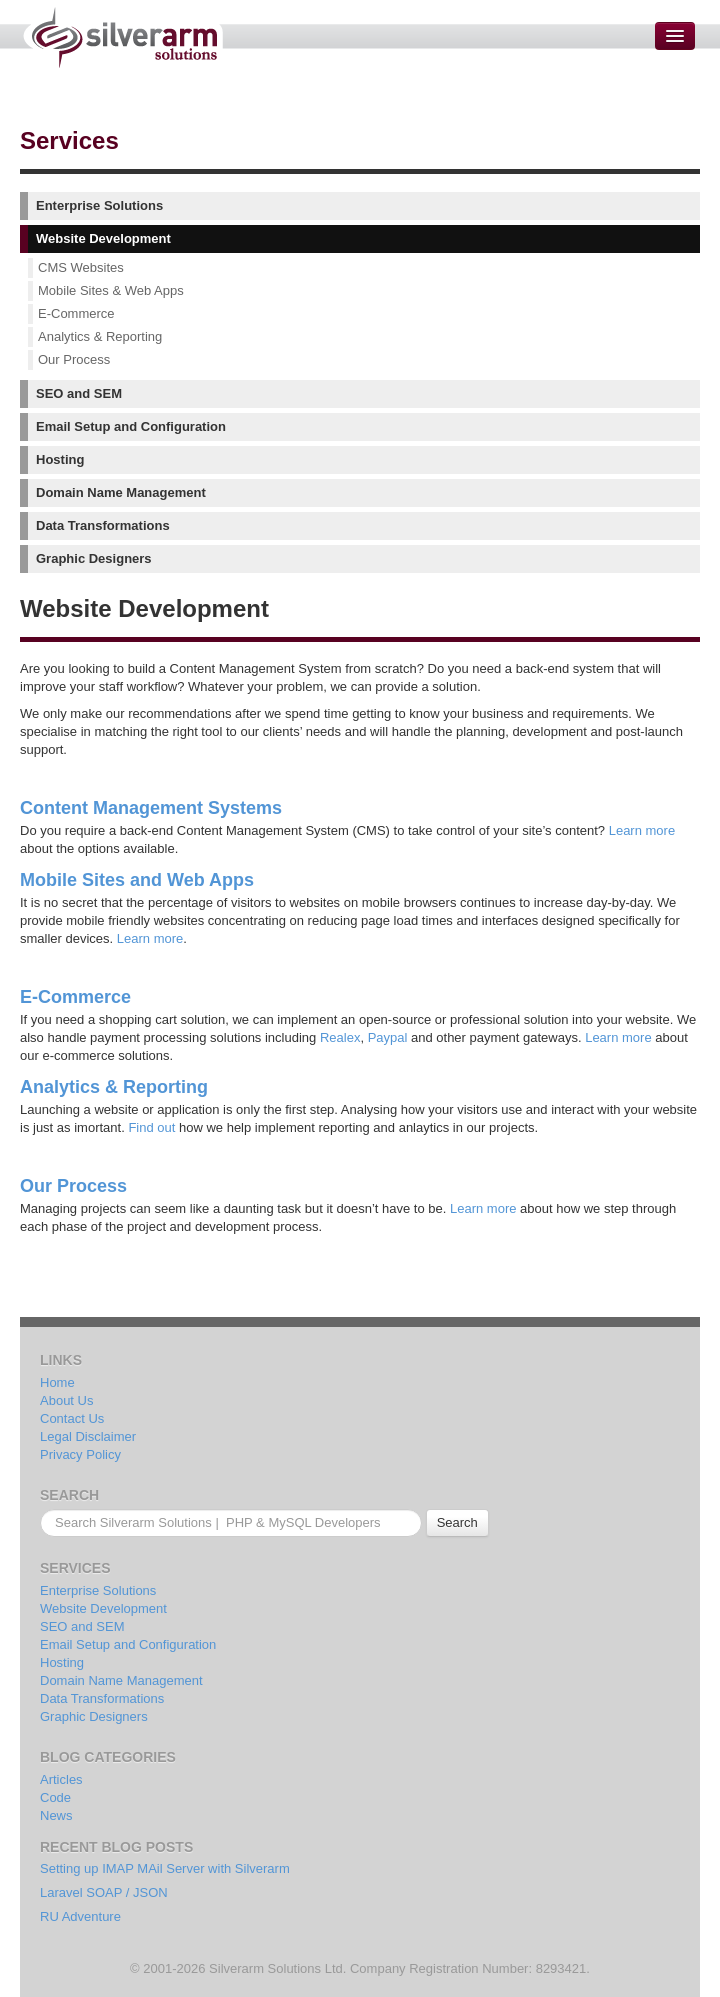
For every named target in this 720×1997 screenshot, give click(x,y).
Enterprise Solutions (99, 205)
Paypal (388, 1037)
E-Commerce (76, 313)
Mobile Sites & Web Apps (111, 290)
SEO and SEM (79, 393)
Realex (340, 1037)
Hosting (60, 459)
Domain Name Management (121, 492)
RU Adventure (80, 1916)
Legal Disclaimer (88, 1436)
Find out (151, 1127)
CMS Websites (81, 267)
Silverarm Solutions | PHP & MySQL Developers (122, 37)
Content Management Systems (151, 808)
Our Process (74, 359)
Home (57, 1382)
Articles (61, 1779)
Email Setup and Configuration (131, 426)
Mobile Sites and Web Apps (137, 880)
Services (69, 140)
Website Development (103, 238)
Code (55, 1797)
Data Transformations (103, 525)
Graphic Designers (94, 558)
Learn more (642, 830)
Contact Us (72, 1418)
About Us (66, 1400)
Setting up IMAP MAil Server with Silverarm (165, 1868)
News (56, 1815)
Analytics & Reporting (100, 336)
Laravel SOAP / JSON (104, 1892)
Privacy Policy (80, 1454)
